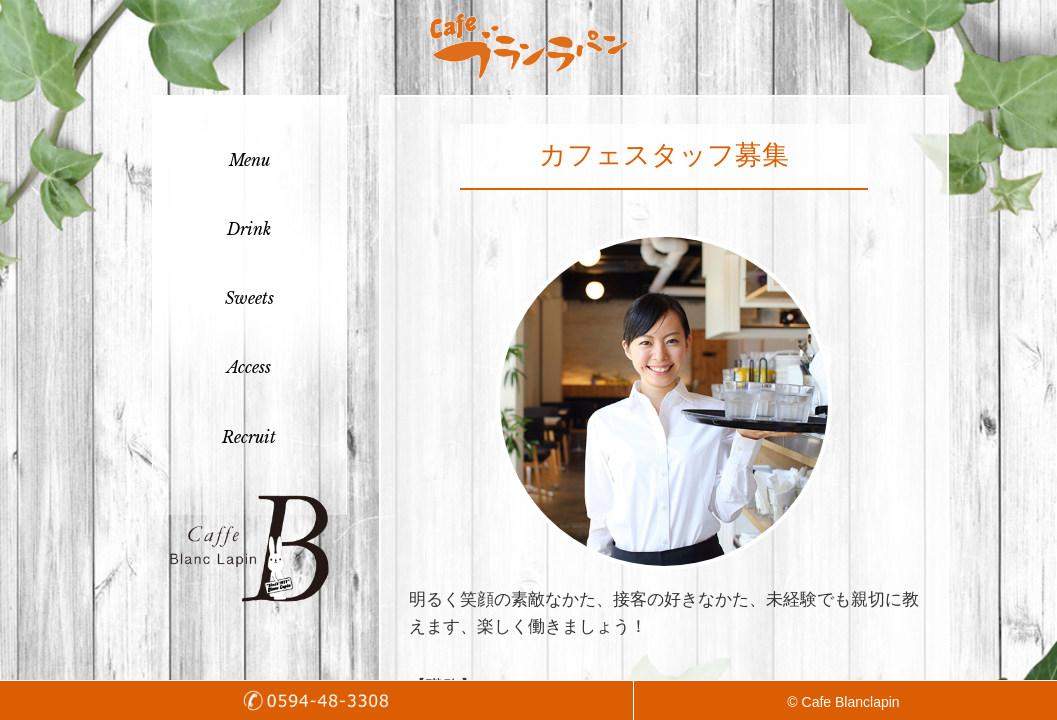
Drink (249, 229)
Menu (249, 160)
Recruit (249, 437)
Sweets (249, 298)
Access (249, 367)
